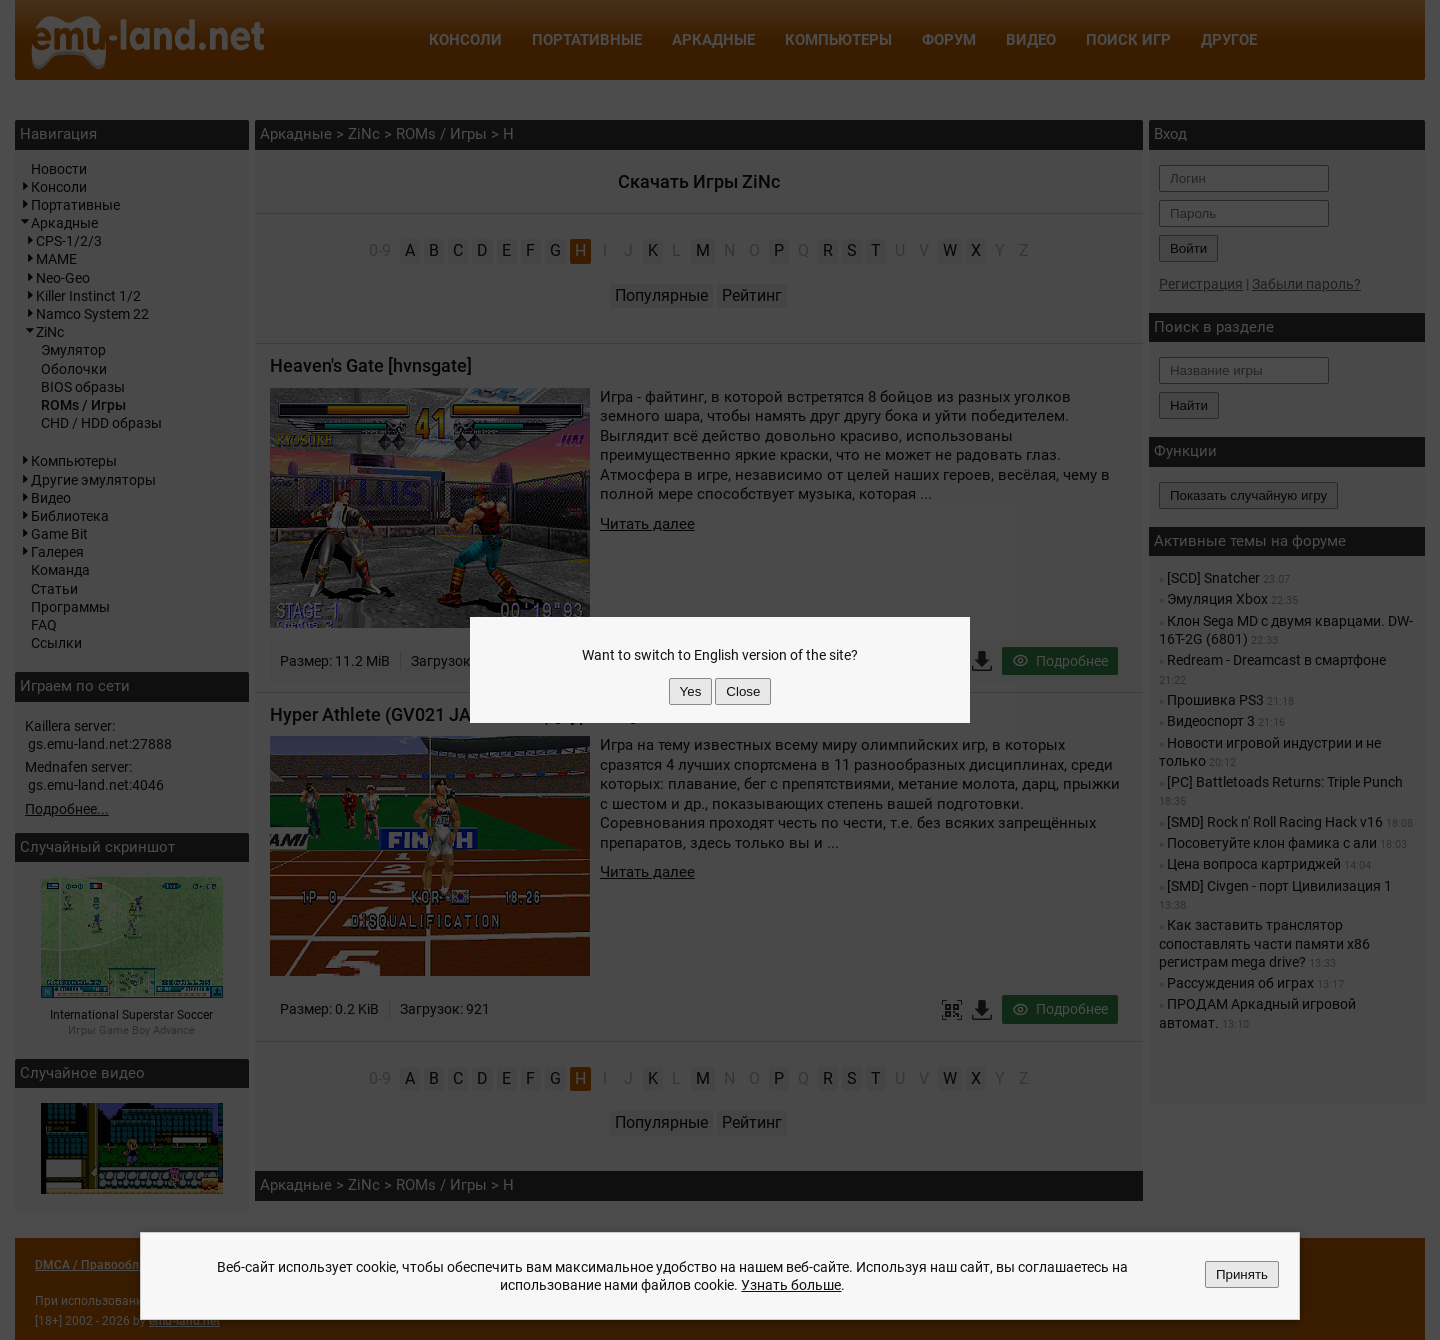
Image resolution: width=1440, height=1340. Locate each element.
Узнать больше (791, 1285)
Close (743, 691)
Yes (691, 691)
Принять (1242, 1274)
